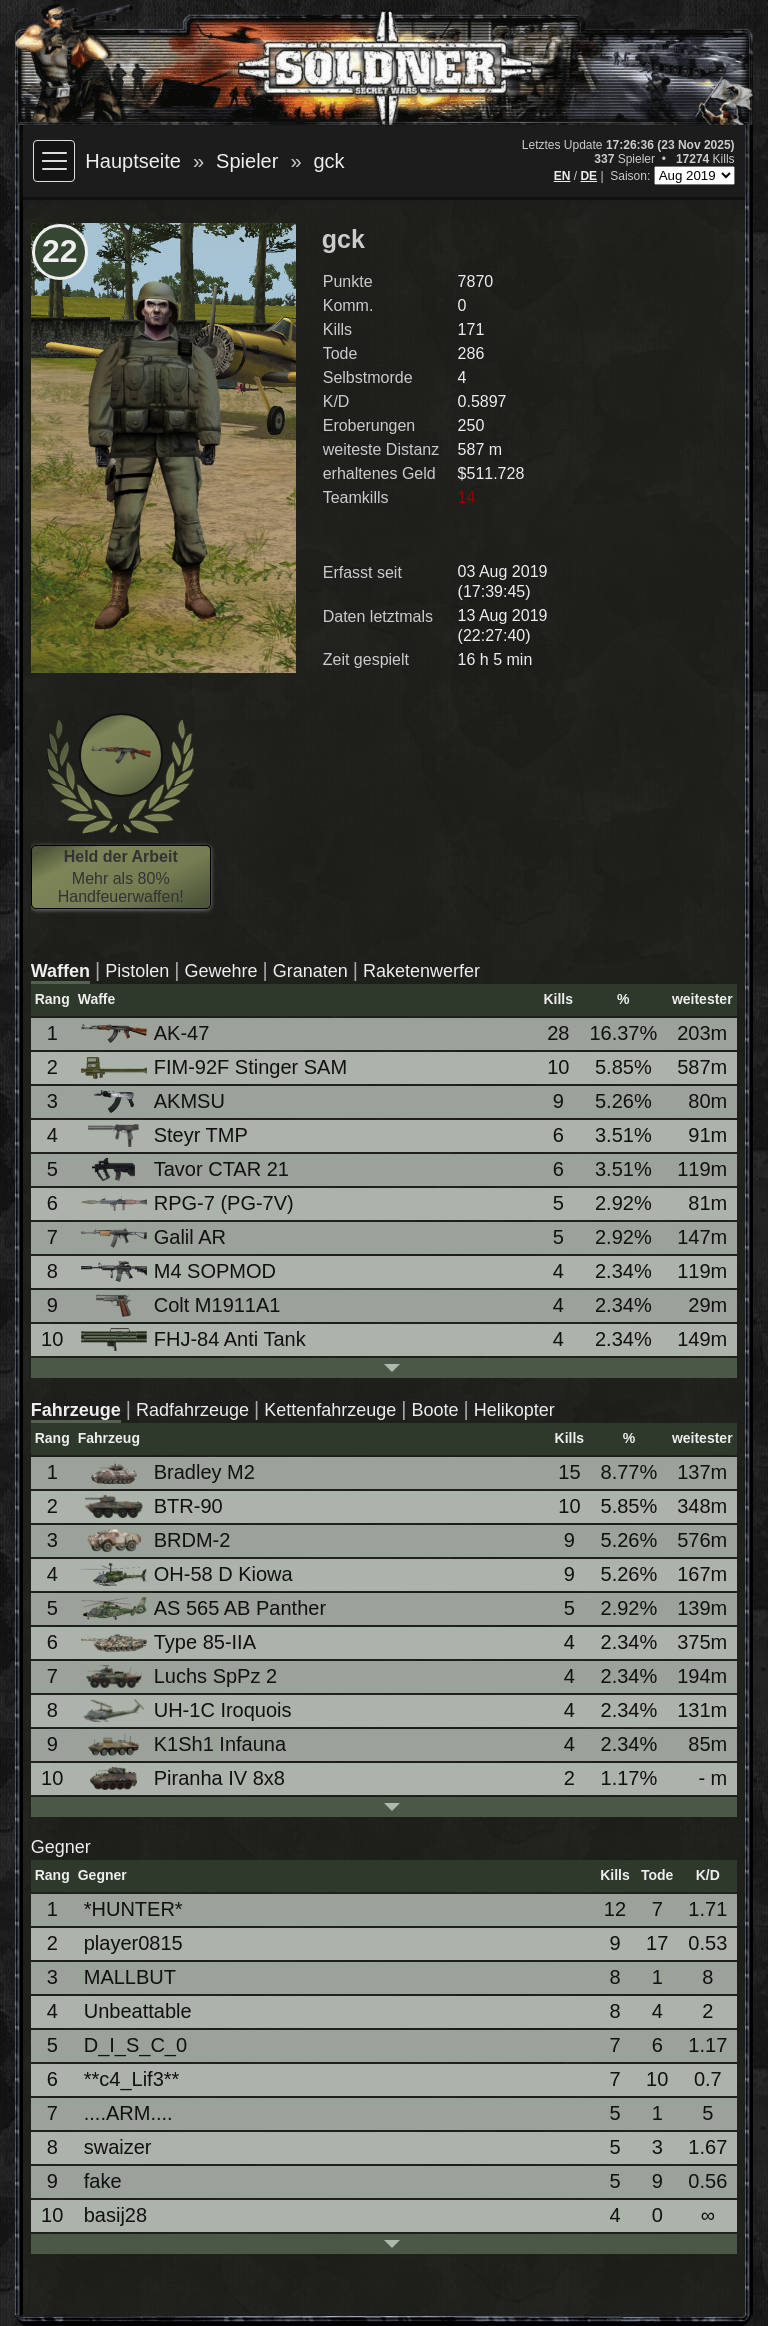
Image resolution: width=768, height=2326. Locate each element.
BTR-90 (153, 1506)
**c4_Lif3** (132, 2079)
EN (562, 176)
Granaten (310, 971)
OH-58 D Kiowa (188, 1574)
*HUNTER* (133, 1909)
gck (329, 161)
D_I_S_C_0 (135, 2045)
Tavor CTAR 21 (186, 1169)
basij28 (115, 2215)
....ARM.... (128, 2113)
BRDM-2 (157, 1540)
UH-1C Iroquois (188, 1710)
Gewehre (221, 971)
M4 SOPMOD (180, 1271)
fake (103, 2181)
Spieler (247, 161)
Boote (435, 1410)
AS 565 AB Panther (205, 1608)
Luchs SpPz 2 (180, 1676)
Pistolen (137, 971)
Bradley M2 (169, 1472)
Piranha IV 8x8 (184, 1778)
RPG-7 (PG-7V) (189, 1203)
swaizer (118, 2147)
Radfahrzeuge (192, 1410)
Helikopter (514, 1410)
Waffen (60, 971)
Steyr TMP (166, 1135)
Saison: (631, 176)
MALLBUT (130, 1977)
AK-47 (147, 1033)
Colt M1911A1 (182, 1305)
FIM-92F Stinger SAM (215, 1067)
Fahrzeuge (76, 1410)
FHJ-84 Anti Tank (195, 1339)
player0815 (133, 1943)
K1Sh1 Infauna (185, 1744)
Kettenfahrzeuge (330, 1410)
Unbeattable (138, 2011)
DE (588, 176)
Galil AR (155, 1237)
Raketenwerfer (421, 971)
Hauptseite (133, 161)
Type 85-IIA (170, 1642)
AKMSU (154, 1101)
